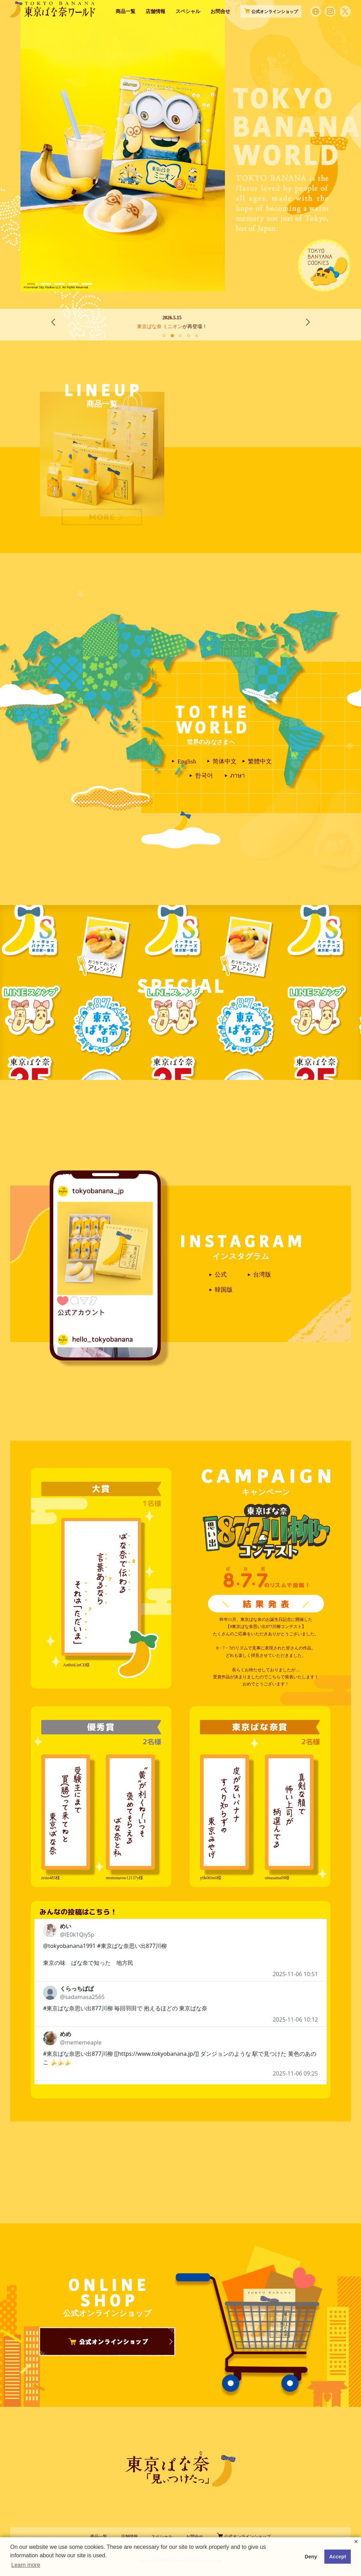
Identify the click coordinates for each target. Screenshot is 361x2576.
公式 (221, 1275)
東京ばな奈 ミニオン (168, 326)
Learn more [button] (25, 2565)
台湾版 (262, 1275)
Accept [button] (337, 2556)
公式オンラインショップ (244, 2536)
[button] (32, 284)
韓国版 (224, 1290)
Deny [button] (311, 2556)
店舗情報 (155, 24)
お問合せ (220, 24)
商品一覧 (125, 24)
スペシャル (188, 24)
